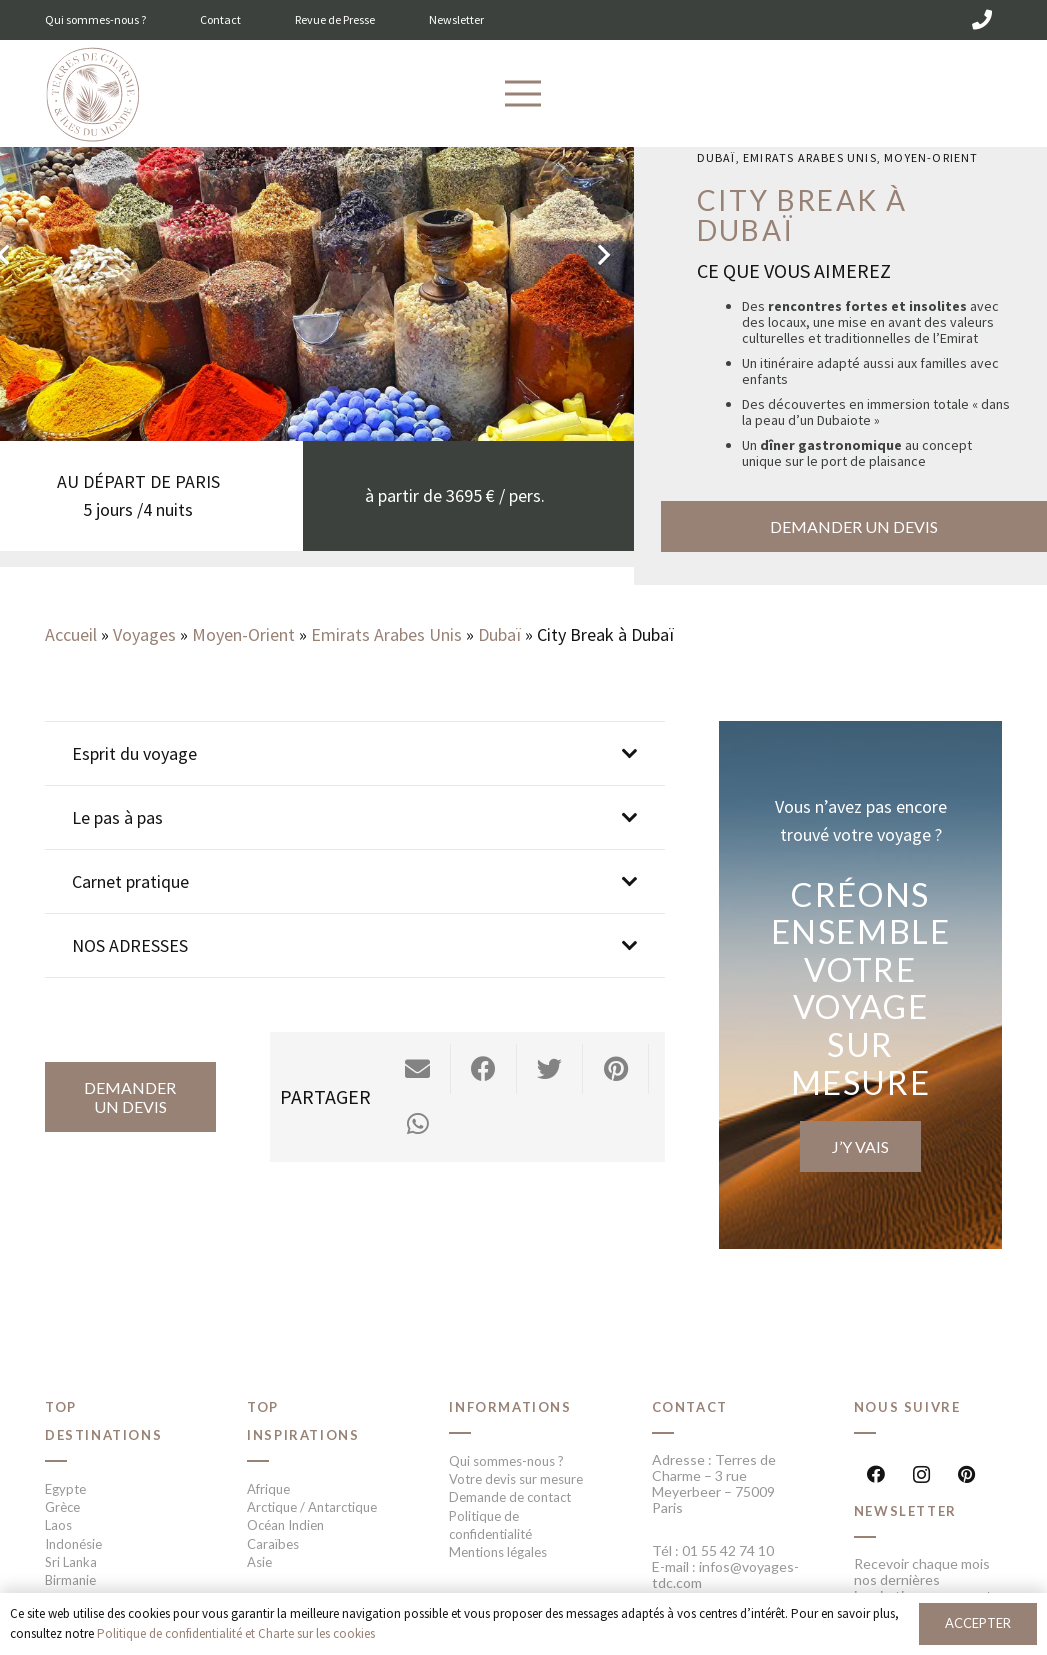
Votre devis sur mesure (516, 1479)
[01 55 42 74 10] (982, 20)
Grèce (62, 1507)
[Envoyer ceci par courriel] (418, 1069)
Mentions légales (498, 1552)
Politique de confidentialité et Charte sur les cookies (236, 1633)
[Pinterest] (966, 1474)
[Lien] (92, 95)
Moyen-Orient (931, 157)
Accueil (71, 634)
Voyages (144, 634)
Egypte (65, 1489)
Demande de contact (510, 1497)
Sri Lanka (71, 1562)
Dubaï (716, 157)
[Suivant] (602, 254)
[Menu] (523, 94)
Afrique (268, 1489)
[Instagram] (921, 1474)
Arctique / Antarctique (312, 1507)
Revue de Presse (335, 19)
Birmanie (70, 1580)
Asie (259, 1562)
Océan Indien (285, 1525)
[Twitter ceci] (550, 1069)
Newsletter (456, 19)
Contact (220, 19)
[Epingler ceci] (616, 1069)
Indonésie (73, 1544)
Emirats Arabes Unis (810, 157)
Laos (58, 1525)
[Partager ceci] (484, 1069)
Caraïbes (273, 1544)
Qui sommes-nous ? (95, 19)
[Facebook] (876, 1474)
